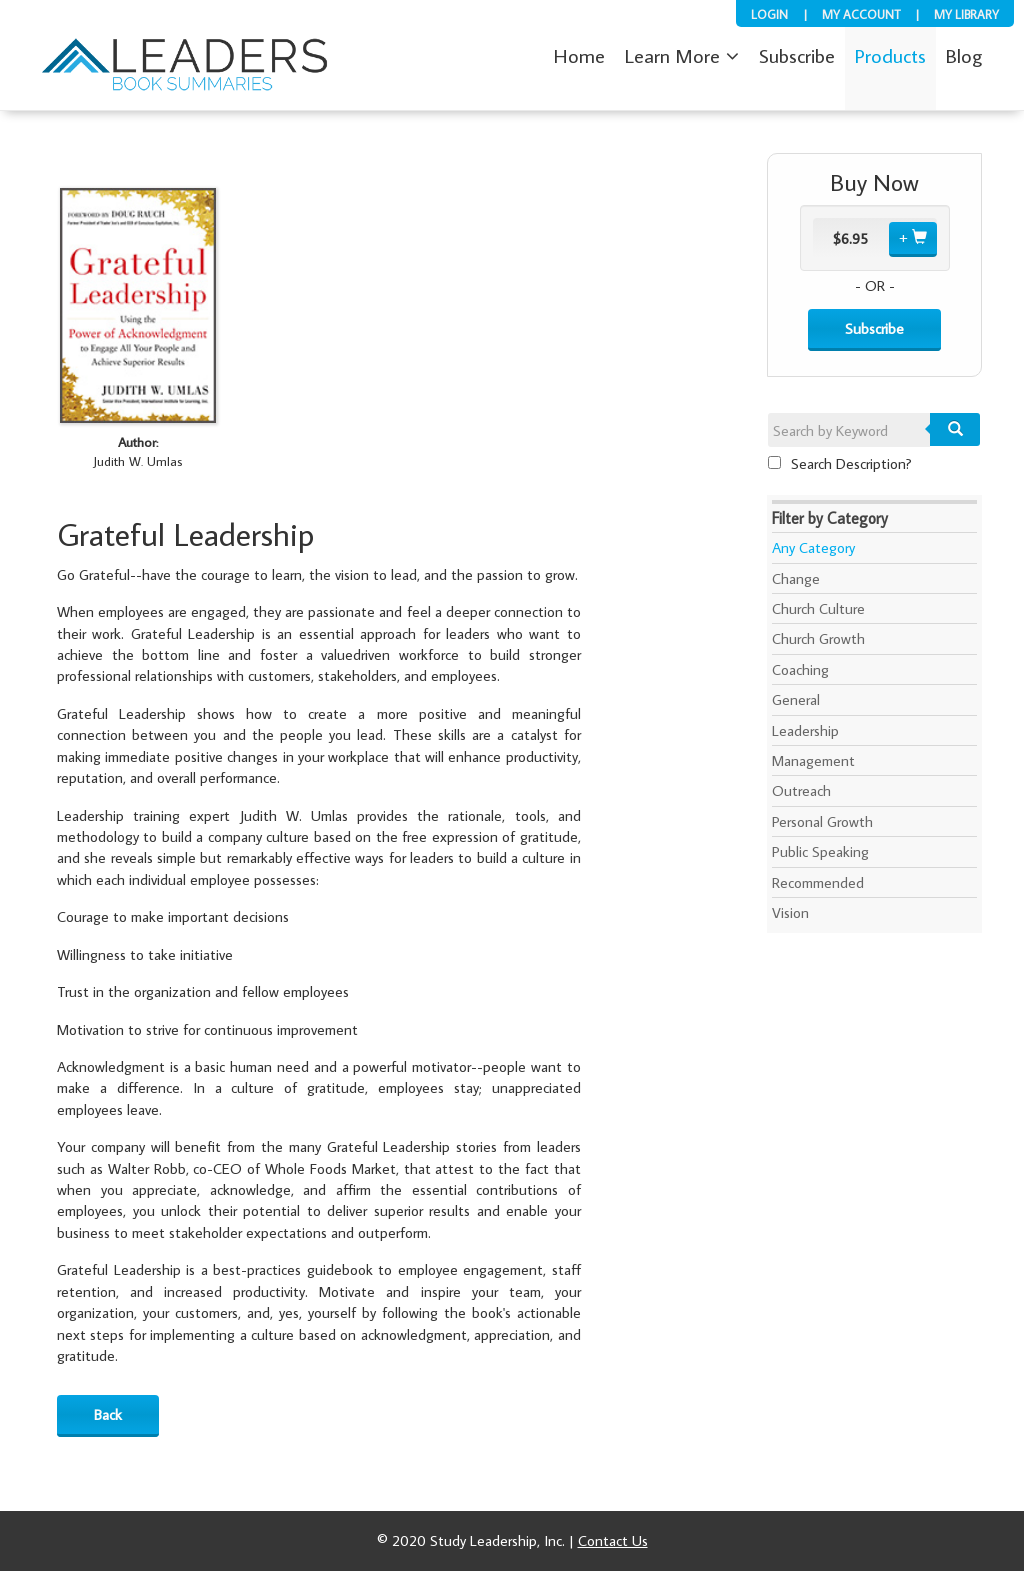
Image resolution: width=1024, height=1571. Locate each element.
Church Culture (818, 608)
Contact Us (613, 1540)
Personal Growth (822, 821)
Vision (790, 912)
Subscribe (874, 328)
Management (813, 760)
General (796, 699)
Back (108, 1414)
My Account (861, 14)
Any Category (813, 547)
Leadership (805, 730)
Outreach (801, 790)
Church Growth (818, 638)
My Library (966, 14)
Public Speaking (820, 851)
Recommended (818, 882)
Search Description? (840, 463)
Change (796, 578)
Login (769, 14)
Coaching (800, 669)
